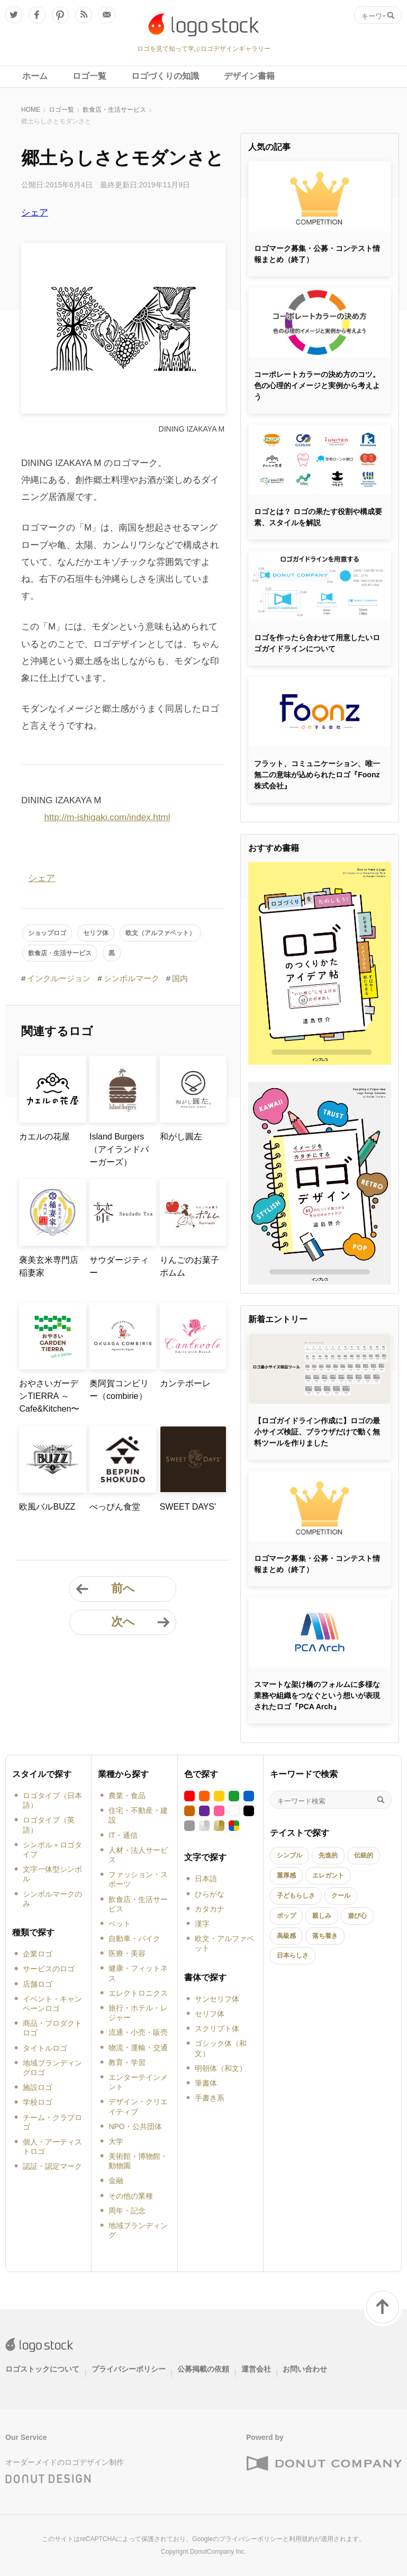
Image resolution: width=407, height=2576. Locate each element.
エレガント (328, 1875)
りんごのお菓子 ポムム (193, 1266)
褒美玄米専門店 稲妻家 (52, 1266)
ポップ (286, 1915)
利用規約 (301, 2539)
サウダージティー (119, 1266)
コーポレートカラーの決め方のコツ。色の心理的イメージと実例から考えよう (317, 385)
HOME (30, 109)
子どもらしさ (296, 1895)
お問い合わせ (305, 2369)
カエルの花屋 (44, 1136)
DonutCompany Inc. (218, 2551)
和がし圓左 (181, 1136)
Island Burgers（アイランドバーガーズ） (119, 1149)
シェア (34, 213)
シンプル (289, 1855)
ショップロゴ (47, 933)
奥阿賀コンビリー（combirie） (119, 1390)
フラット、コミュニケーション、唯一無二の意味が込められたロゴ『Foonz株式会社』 (317, 774)
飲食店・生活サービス (114, 109)
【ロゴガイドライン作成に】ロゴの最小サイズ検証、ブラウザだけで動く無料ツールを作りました (317, 1431)
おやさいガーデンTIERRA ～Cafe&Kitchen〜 (49, 1396)
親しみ (321, 1915)
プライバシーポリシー (129, 2369)
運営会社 (256, 2369)
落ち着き (325, 1936)
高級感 (286, 1936)
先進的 (328, 1855)
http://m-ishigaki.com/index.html (107, 817)
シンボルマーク (131, 978)
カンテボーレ (185, 1383)
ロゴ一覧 (61, 109)
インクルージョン (59, 978)
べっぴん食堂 (114, 1506)
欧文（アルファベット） (160, 933)
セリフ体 (95, 933)
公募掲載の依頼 (203, 2369)
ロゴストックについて (42, 2369)
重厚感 (286, 1875)
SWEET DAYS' (188, 1506)
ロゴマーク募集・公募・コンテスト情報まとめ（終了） (317, 254)
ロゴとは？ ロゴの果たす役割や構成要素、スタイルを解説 (318, 517)
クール (340, 1895)
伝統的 (363, 1855)
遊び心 (357, 1915)
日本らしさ (293, 1955)
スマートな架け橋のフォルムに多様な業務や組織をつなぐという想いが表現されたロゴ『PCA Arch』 (317, 1695)
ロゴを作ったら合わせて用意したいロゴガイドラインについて (317, 643)
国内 (180, 978)
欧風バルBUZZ (47, 1506)
